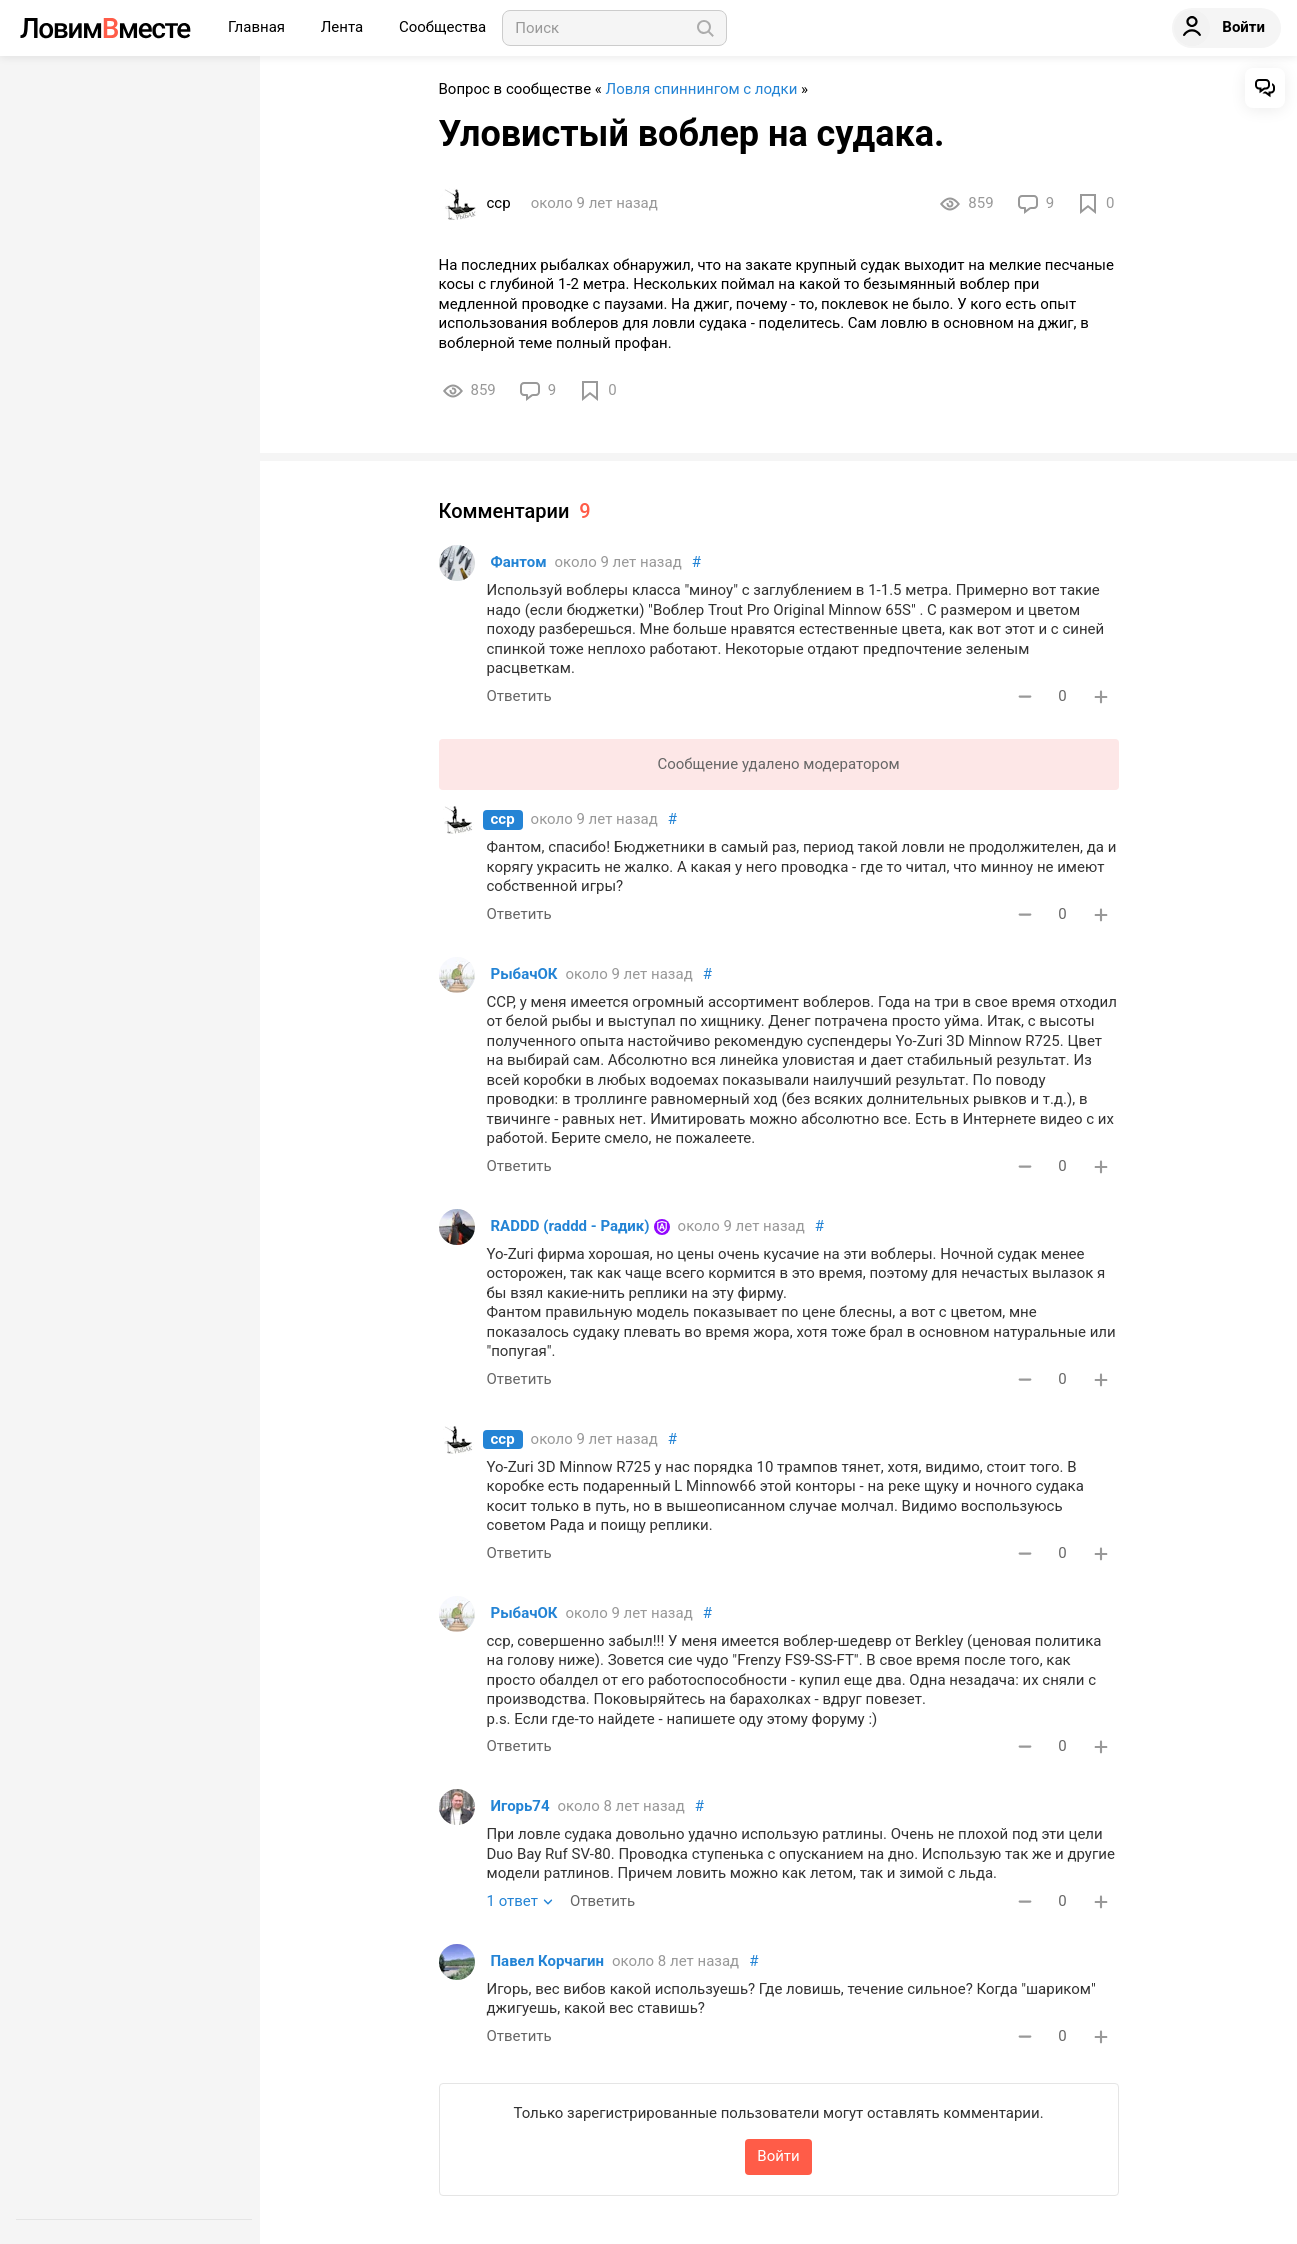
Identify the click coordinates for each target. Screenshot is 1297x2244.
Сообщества (442, 27)
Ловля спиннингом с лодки (702, 89)
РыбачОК (524, 974)
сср (503, 819)
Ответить (519, 696)
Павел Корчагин (547, 1961)
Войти (778, 2156)
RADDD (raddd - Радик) (570, 1226)
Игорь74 (520, 1806)
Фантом (519, 562)
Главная (258, 27)
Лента (344, 27)
